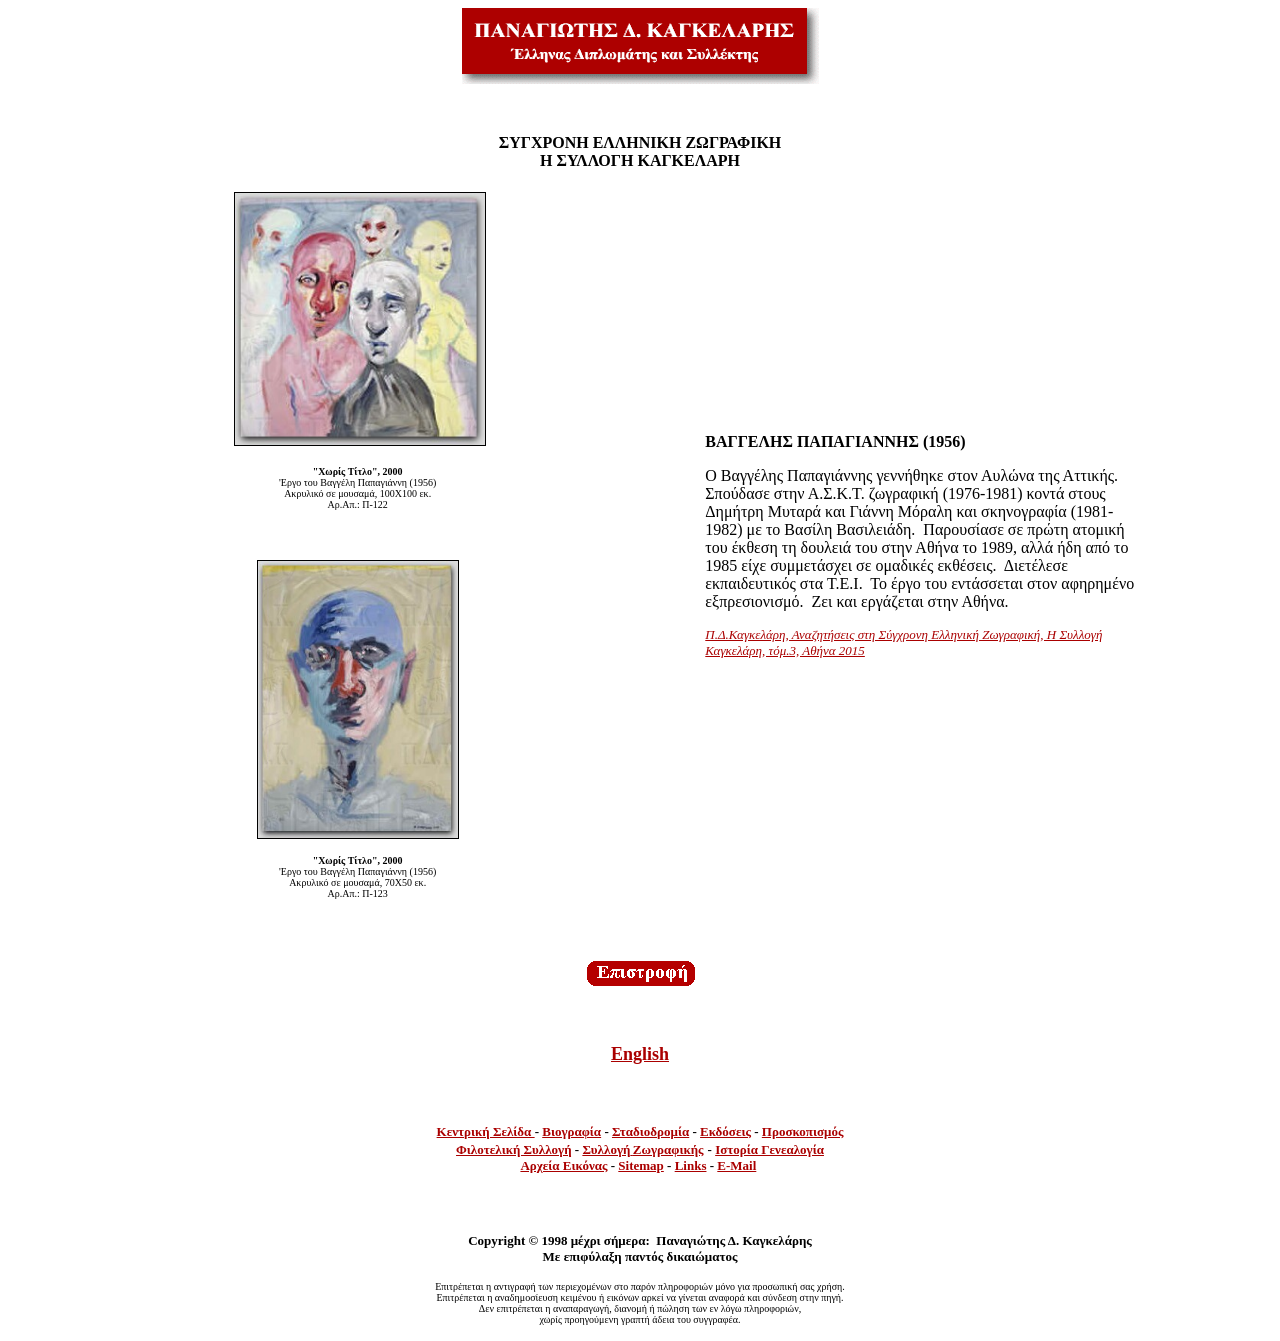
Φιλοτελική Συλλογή (514, 1149)
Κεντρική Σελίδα (486, 1131)
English (640, 1054)
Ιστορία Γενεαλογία (769, 1149)
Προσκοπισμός (803, 1131)
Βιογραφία (571, 1131)
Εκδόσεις (725, 1131)
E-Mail (736, 1165)
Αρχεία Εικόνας (563, 1165)
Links (691, 1165)
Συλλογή (606, 1149)
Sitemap (641, 1165)
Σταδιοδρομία (650, 1131)
